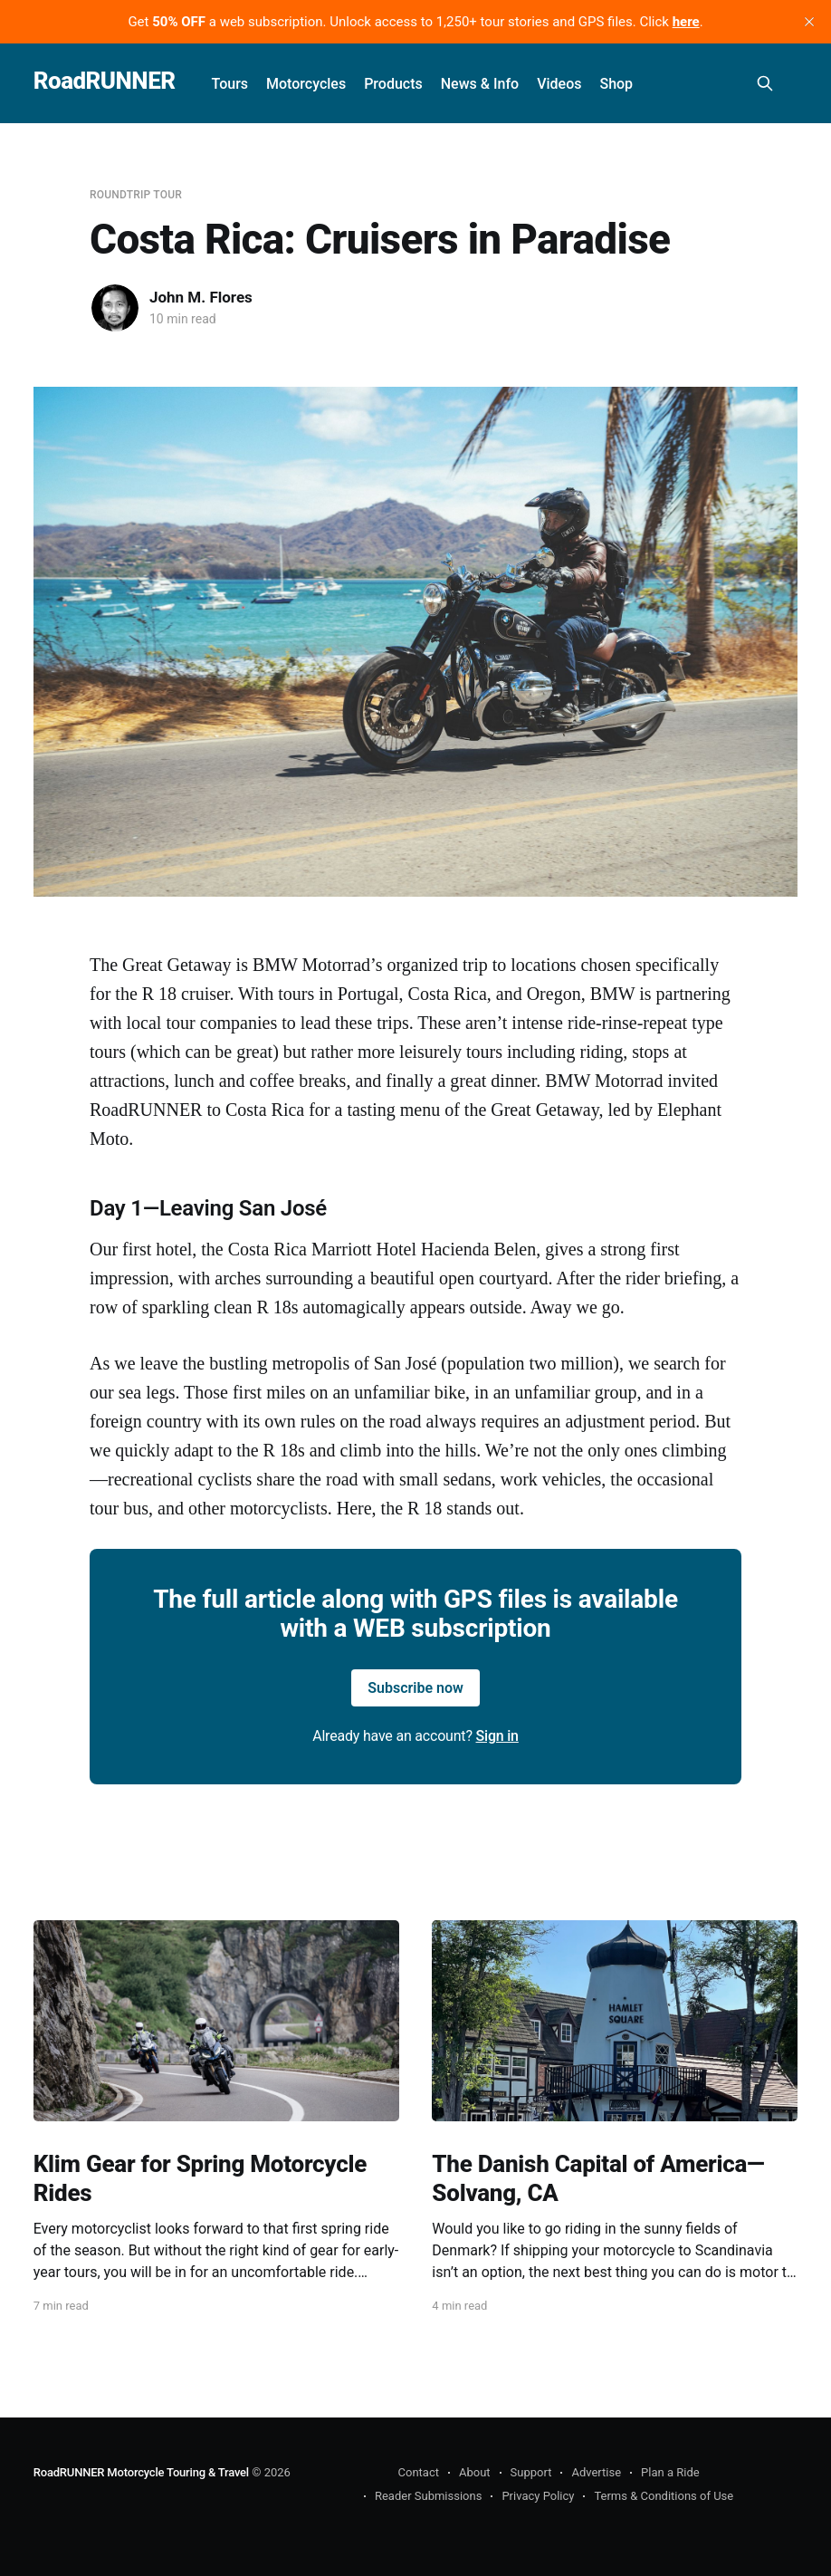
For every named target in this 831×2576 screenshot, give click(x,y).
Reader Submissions (428, 2496)
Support (531, 2472)
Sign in (497, 1736)
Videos (559, 83)
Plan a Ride (670, 2472)
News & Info (480, 83)
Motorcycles (306, 83)
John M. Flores (201, 297)
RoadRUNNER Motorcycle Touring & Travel (141, 2472)
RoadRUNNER (104, 81)
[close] (809, 21)
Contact (418, 2472)
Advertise (596, 2472)
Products (393, 83)
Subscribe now (415, 1688)
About (475, 2472)
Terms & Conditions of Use (663, 2496)
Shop (616, 83)
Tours (230, 83)
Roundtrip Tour (136, 194)
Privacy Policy (537, 2496)
